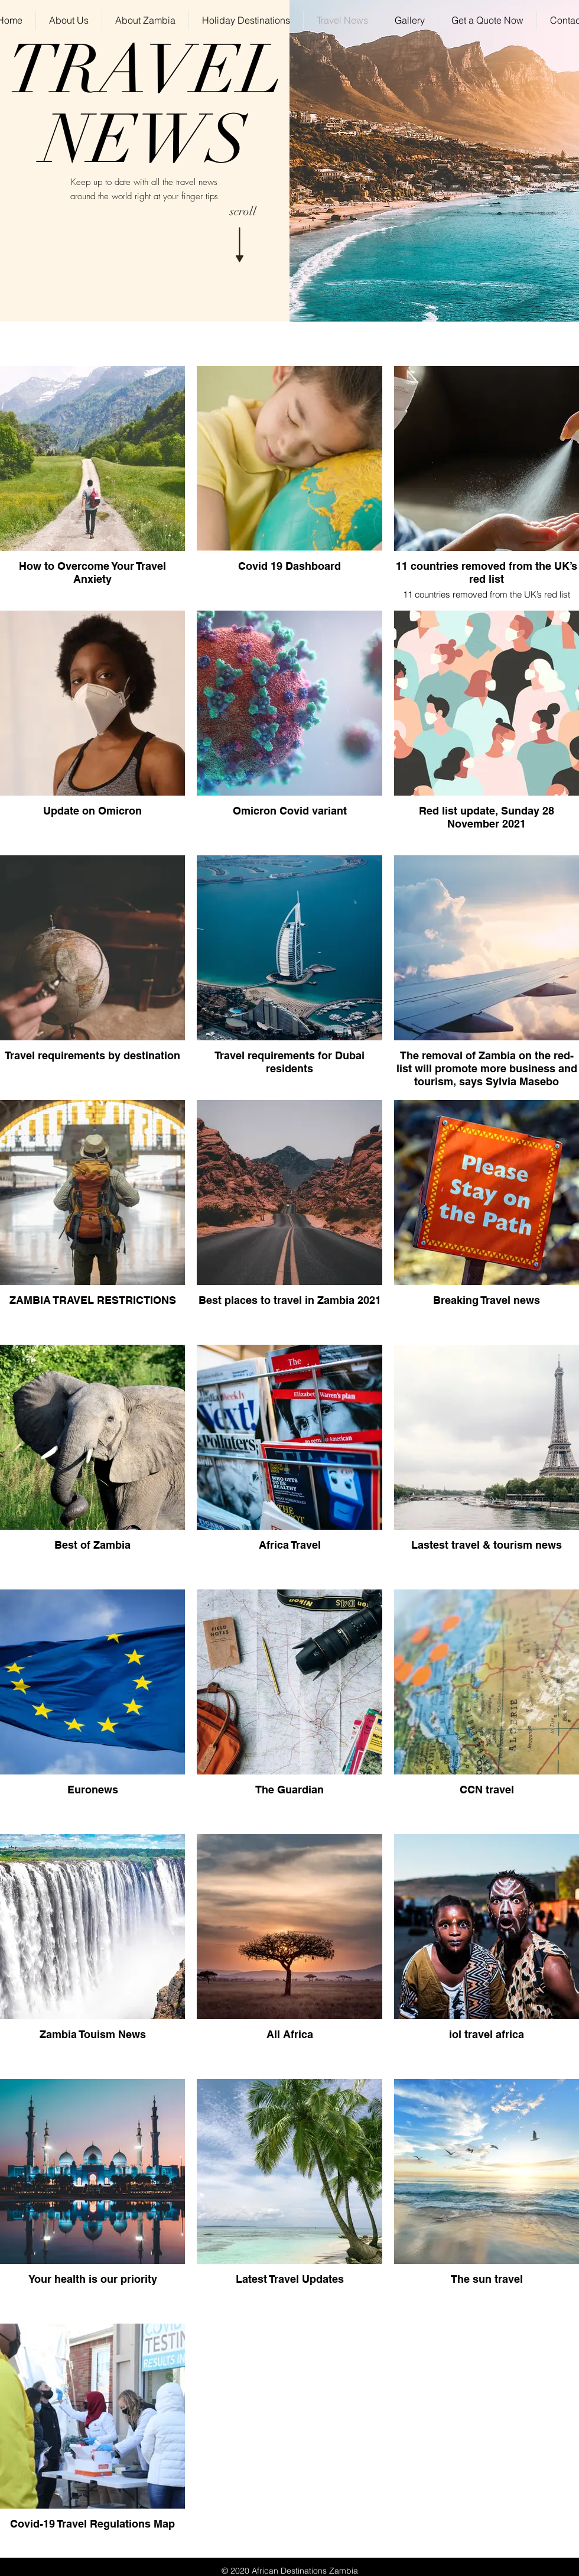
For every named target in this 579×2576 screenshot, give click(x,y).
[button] (246, 20)
